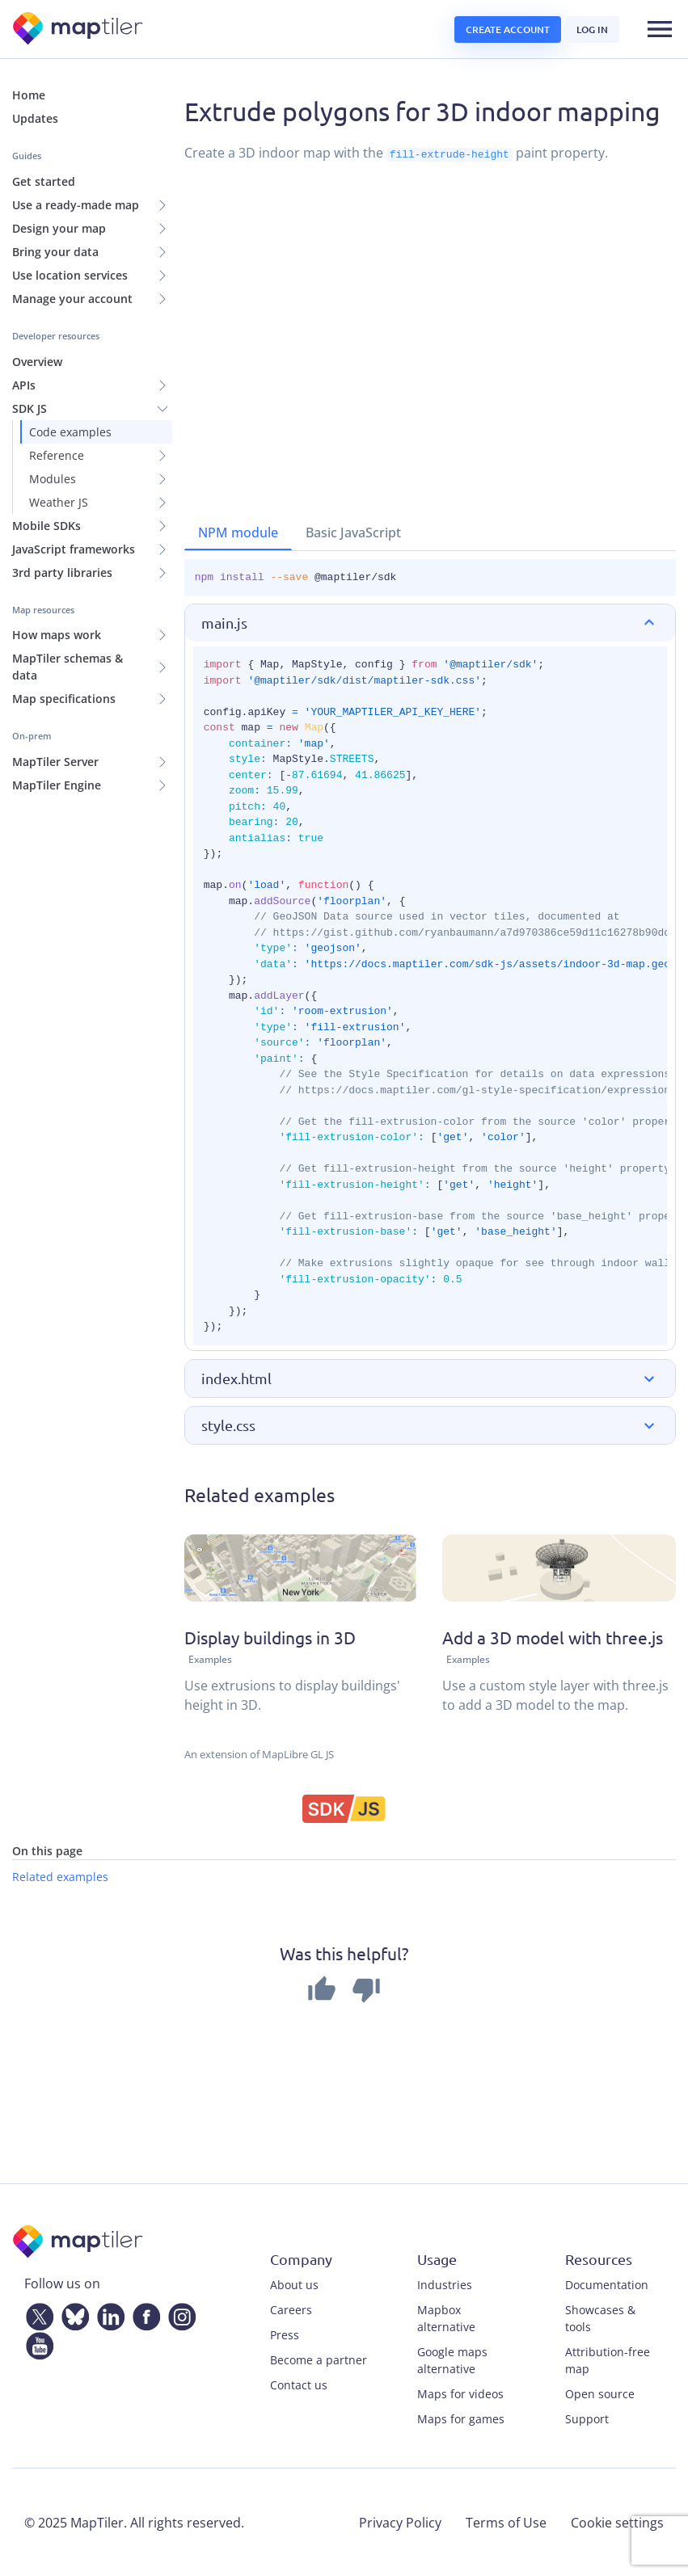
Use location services (70, 275)
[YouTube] (36, 2342)
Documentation (606, 2284)
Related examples (60, 1876)
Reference (56, 455)
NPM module (238, 532)
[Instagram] (178, 2313)
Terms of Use (506, 2522)
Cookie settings (617, 2522)
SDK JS (29, 408)
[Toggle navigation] (660, 29)
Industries (444, 2284)
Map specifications (64, 698)
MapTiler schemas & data (67, 666)
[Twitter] (36, 2313)
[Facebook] (143, 2313)
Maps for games (460, 2418)
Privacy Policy (400, 2522)
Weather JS (58, 502)
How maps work (56, 634)
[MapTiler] (79, 29)
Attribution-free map (607, 2359)
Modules (52, 478)
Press (284, 2334)
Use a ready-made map (75, 205)
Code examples (70, 432)
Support (587, 2418)
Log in (592, 29)
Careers (291, 2309)
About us (294, 2284)
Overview (37, 361)
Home (28, 95)
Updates (35, 118)
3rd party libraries (62, 572)
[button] (430, 623)
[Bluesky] (71, 2313)
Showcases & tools (600, 2317)
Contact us (298, 2384)
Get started (43, 181)
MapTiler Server (55, 761)
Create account (508, 29)
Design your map (59, 228)
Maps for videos (460, 2393)
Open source (600, 2393)
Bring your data (55, 251)
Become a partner (318, 2359)
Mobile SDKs (46, 525)
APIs (24, 385)
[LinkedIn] (107, 2313)
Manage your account (72, 298)
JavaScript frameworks (73, 549)
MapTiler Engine (56, 785)
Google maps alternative (452, 2359)
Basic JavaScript (353, 532)
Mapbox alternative (446, 2317)
